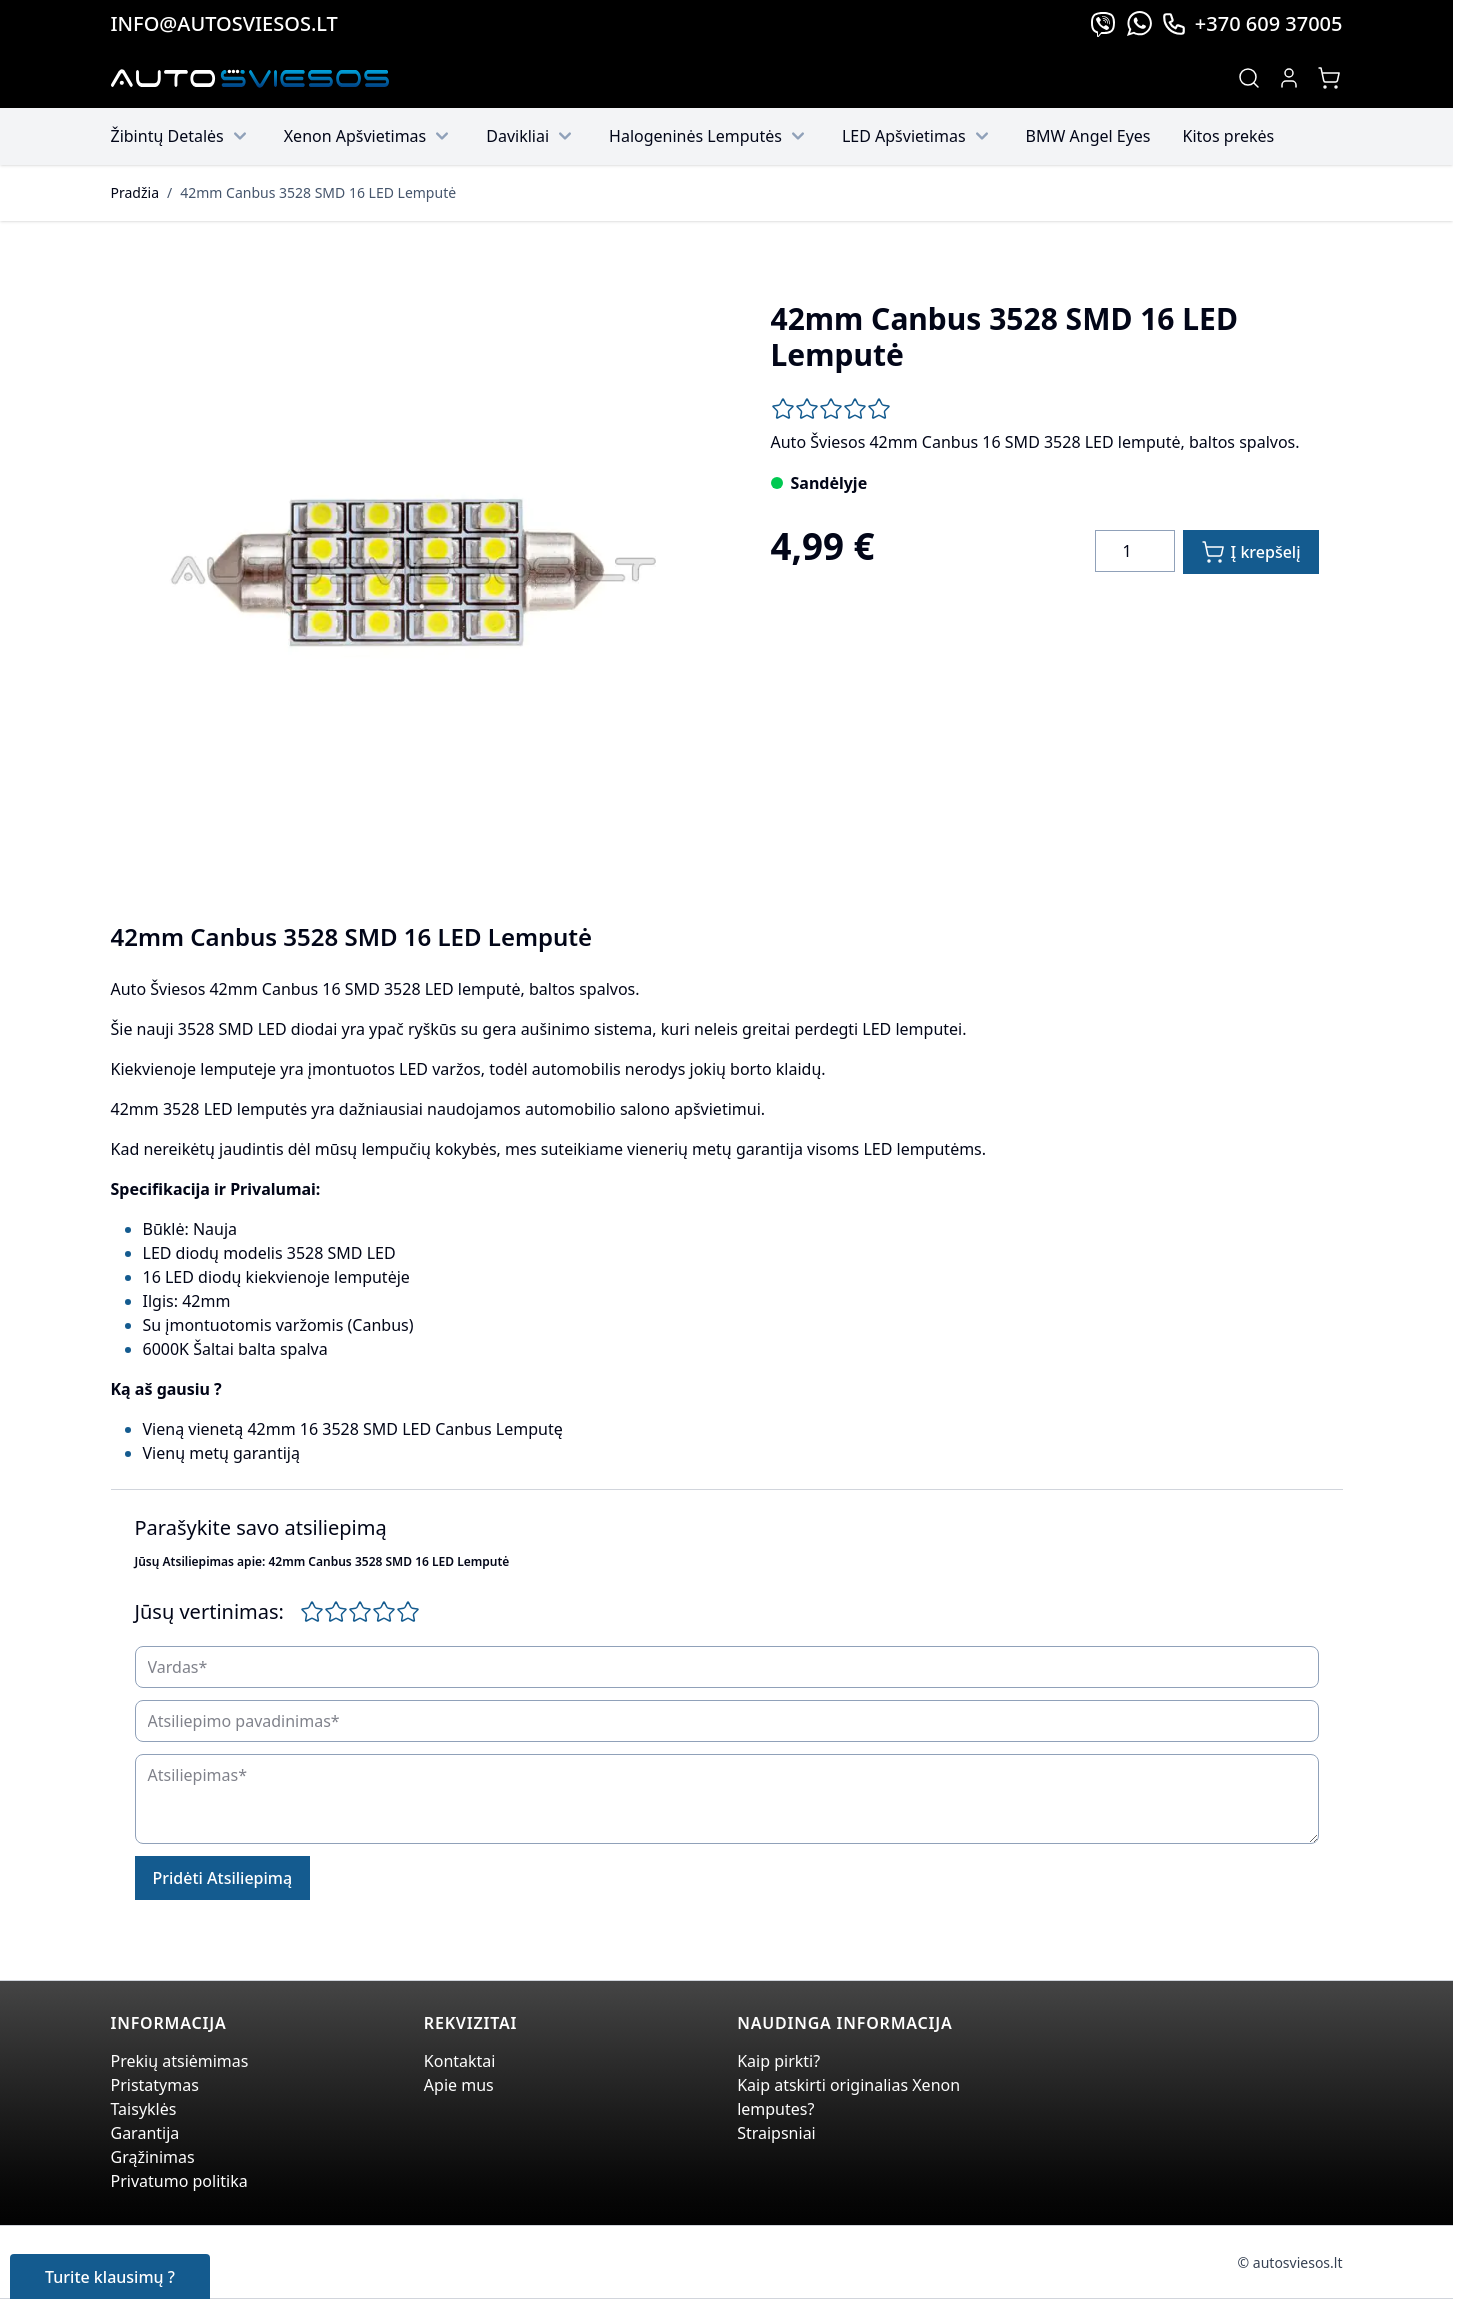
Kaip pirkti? (778, 2061)
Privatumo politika (179, 2181)
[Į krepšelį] (1251, 552)
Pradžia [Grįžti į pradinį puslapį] (135, 192)
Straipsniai (776, 2133)
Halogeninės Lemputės (709, 136)
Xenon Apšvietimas (369, 136)
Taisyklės (144, 2109)
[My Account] (1289, 78)
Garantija (145, 2133)
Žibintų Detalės (181, 136)
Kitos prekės (1229, 136)
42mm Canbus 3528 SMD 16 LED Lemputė (318, 192)
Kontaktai (460, 2061)
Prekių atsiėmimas (180, 2061)
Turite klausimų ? (110, 2277)
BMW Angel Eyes (1088, 136)
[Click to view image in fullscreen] (409, 575)
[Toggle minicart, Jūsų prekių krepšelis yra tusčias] (1329, 78)
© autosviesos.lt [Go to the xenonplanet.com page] (1290, 2262)
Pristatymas (155, 2085)
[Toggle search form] (1249, 78)
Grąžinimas (153, 2157)
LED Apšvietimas (918, 136)
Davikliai (531, 136)
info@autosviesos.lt (224, 23)
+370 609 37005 (1252, 23)
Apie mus (459, 2085)
